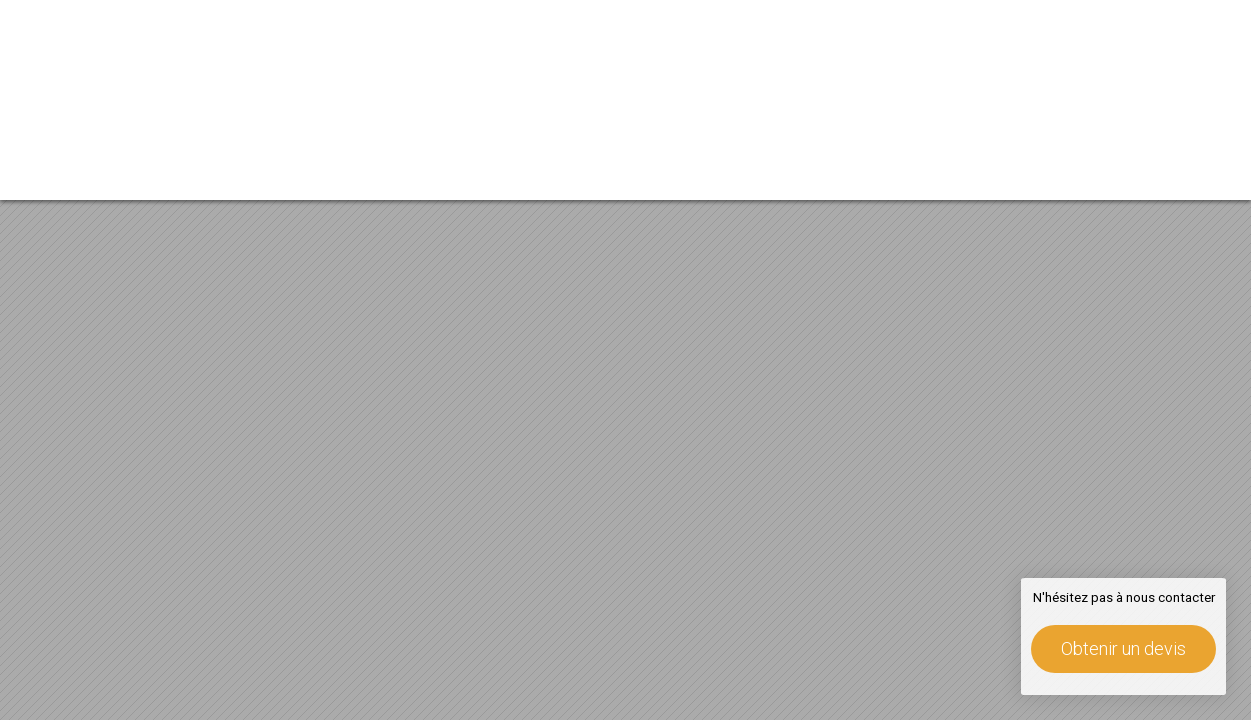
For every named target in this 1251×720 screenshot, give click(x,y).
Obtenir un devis (1123, 648)
